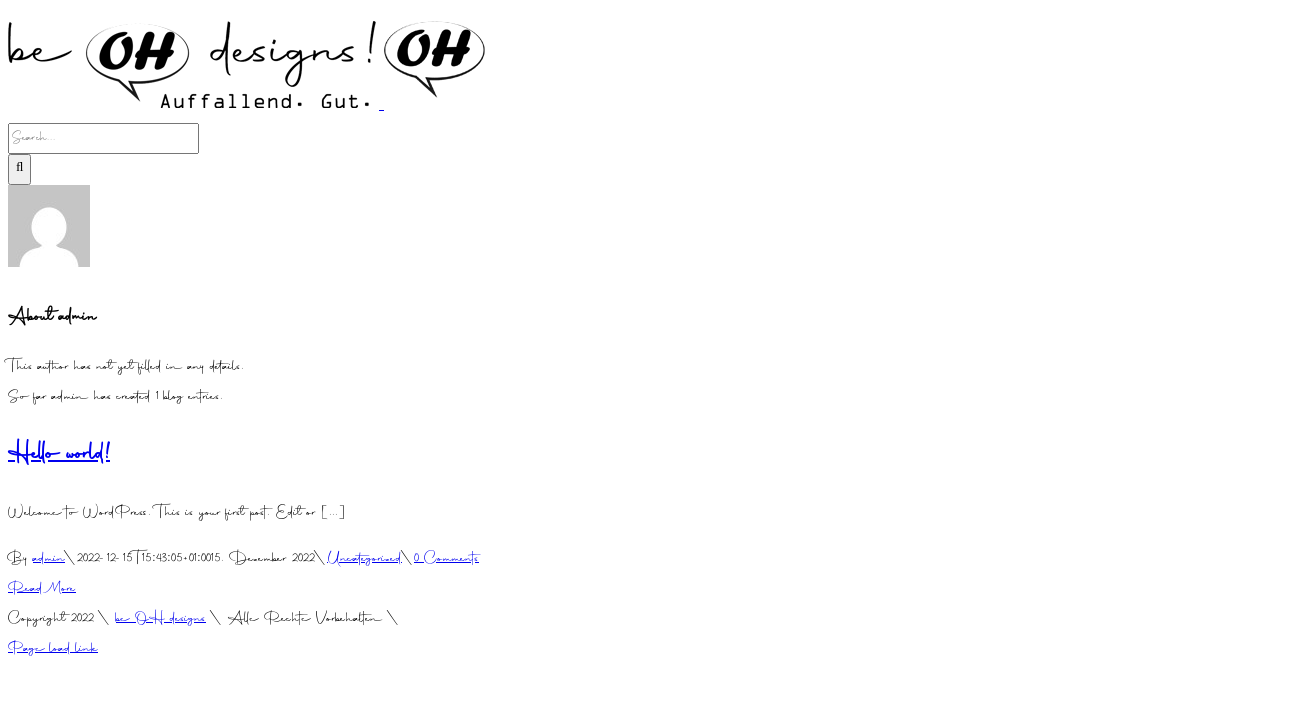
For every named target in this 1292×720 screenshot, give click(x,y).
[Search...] (103, 138)
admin (49, 559)
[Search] (19, 169)
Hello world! (59, 455)
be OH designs (161, 619)
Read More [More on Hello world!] (42, 589)
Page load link (53, 649)
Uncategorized (364, 559)
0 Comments (446, 559)
